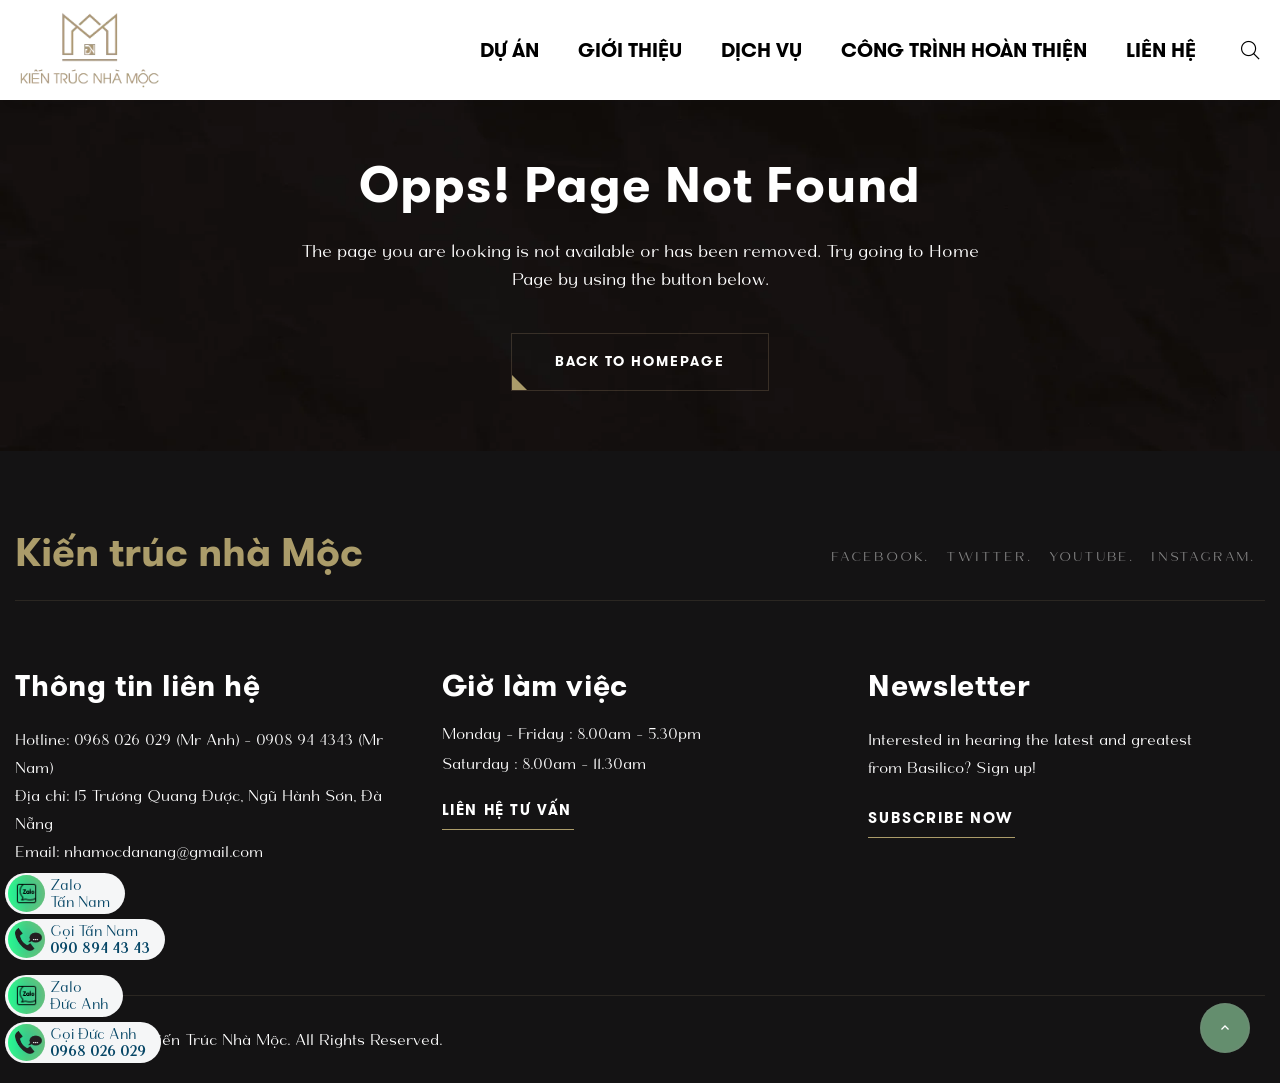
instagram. (1203, 556)
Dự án (509, 50)
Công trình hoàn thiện (964, 50)
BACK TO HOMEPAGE (640, 361)
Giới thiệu (630, 50)
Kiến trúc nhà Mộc (189, 552)
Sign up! (1003, 767)
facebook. (880, 556)
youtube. (1091, 556)
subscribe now (941, 817)
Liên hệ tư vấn (508, 809)
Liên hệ (1161, 50)
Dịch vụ (761, 50)
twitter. (988, 556)
